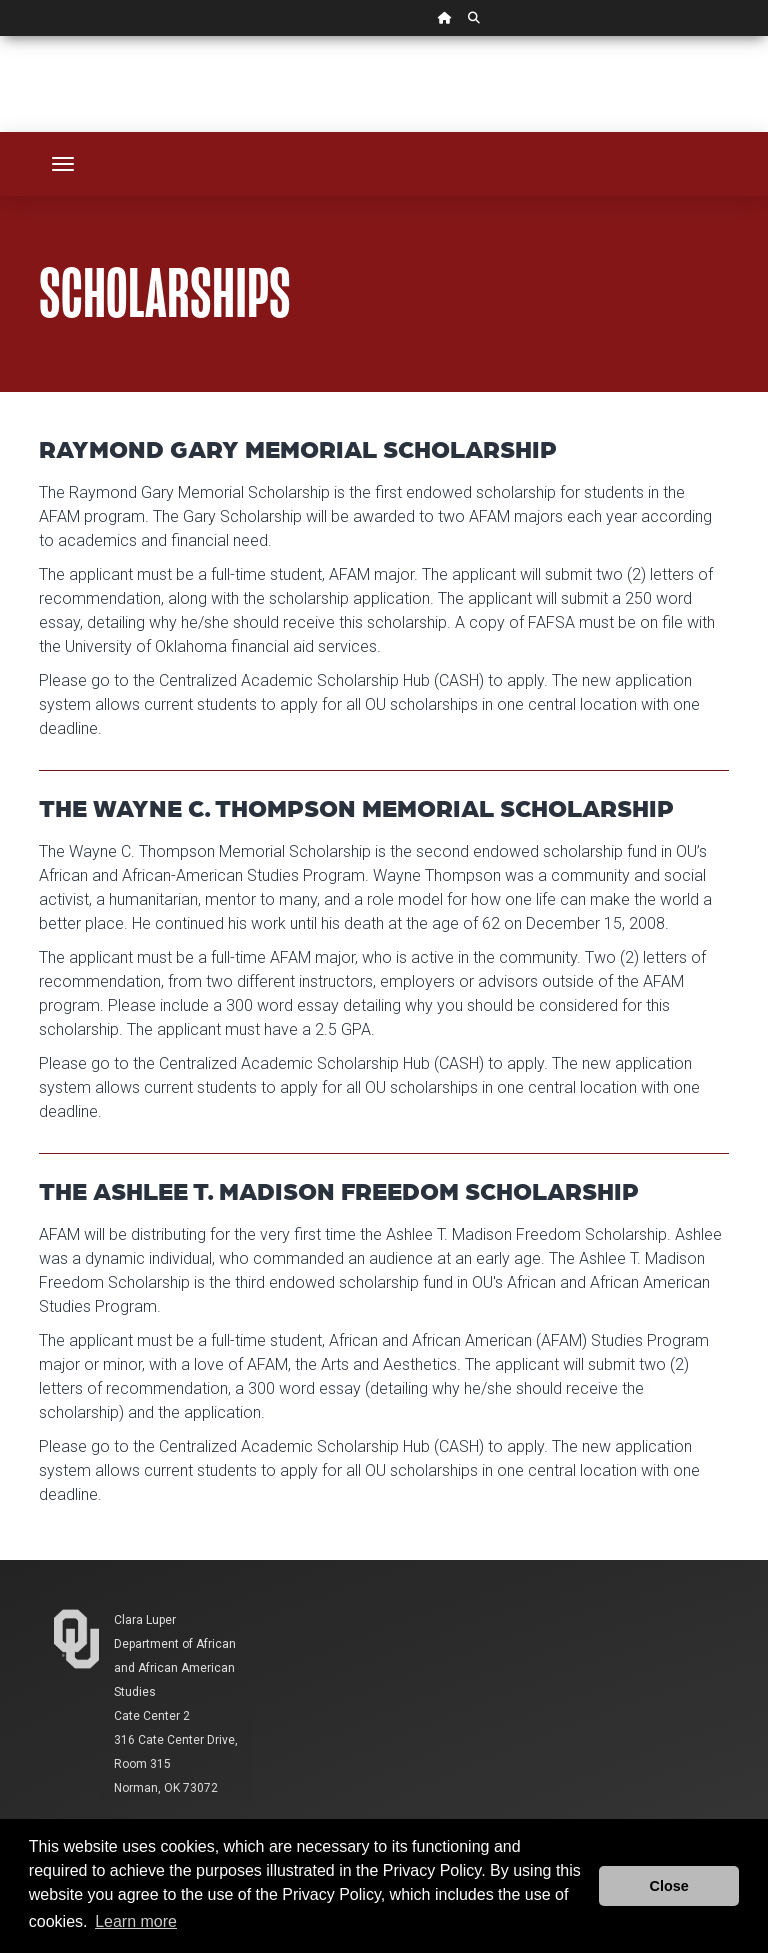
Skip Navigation (0, 36)
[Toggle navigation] (63, 164)
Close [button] (669, 1886)
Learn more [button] (136, 1921)
